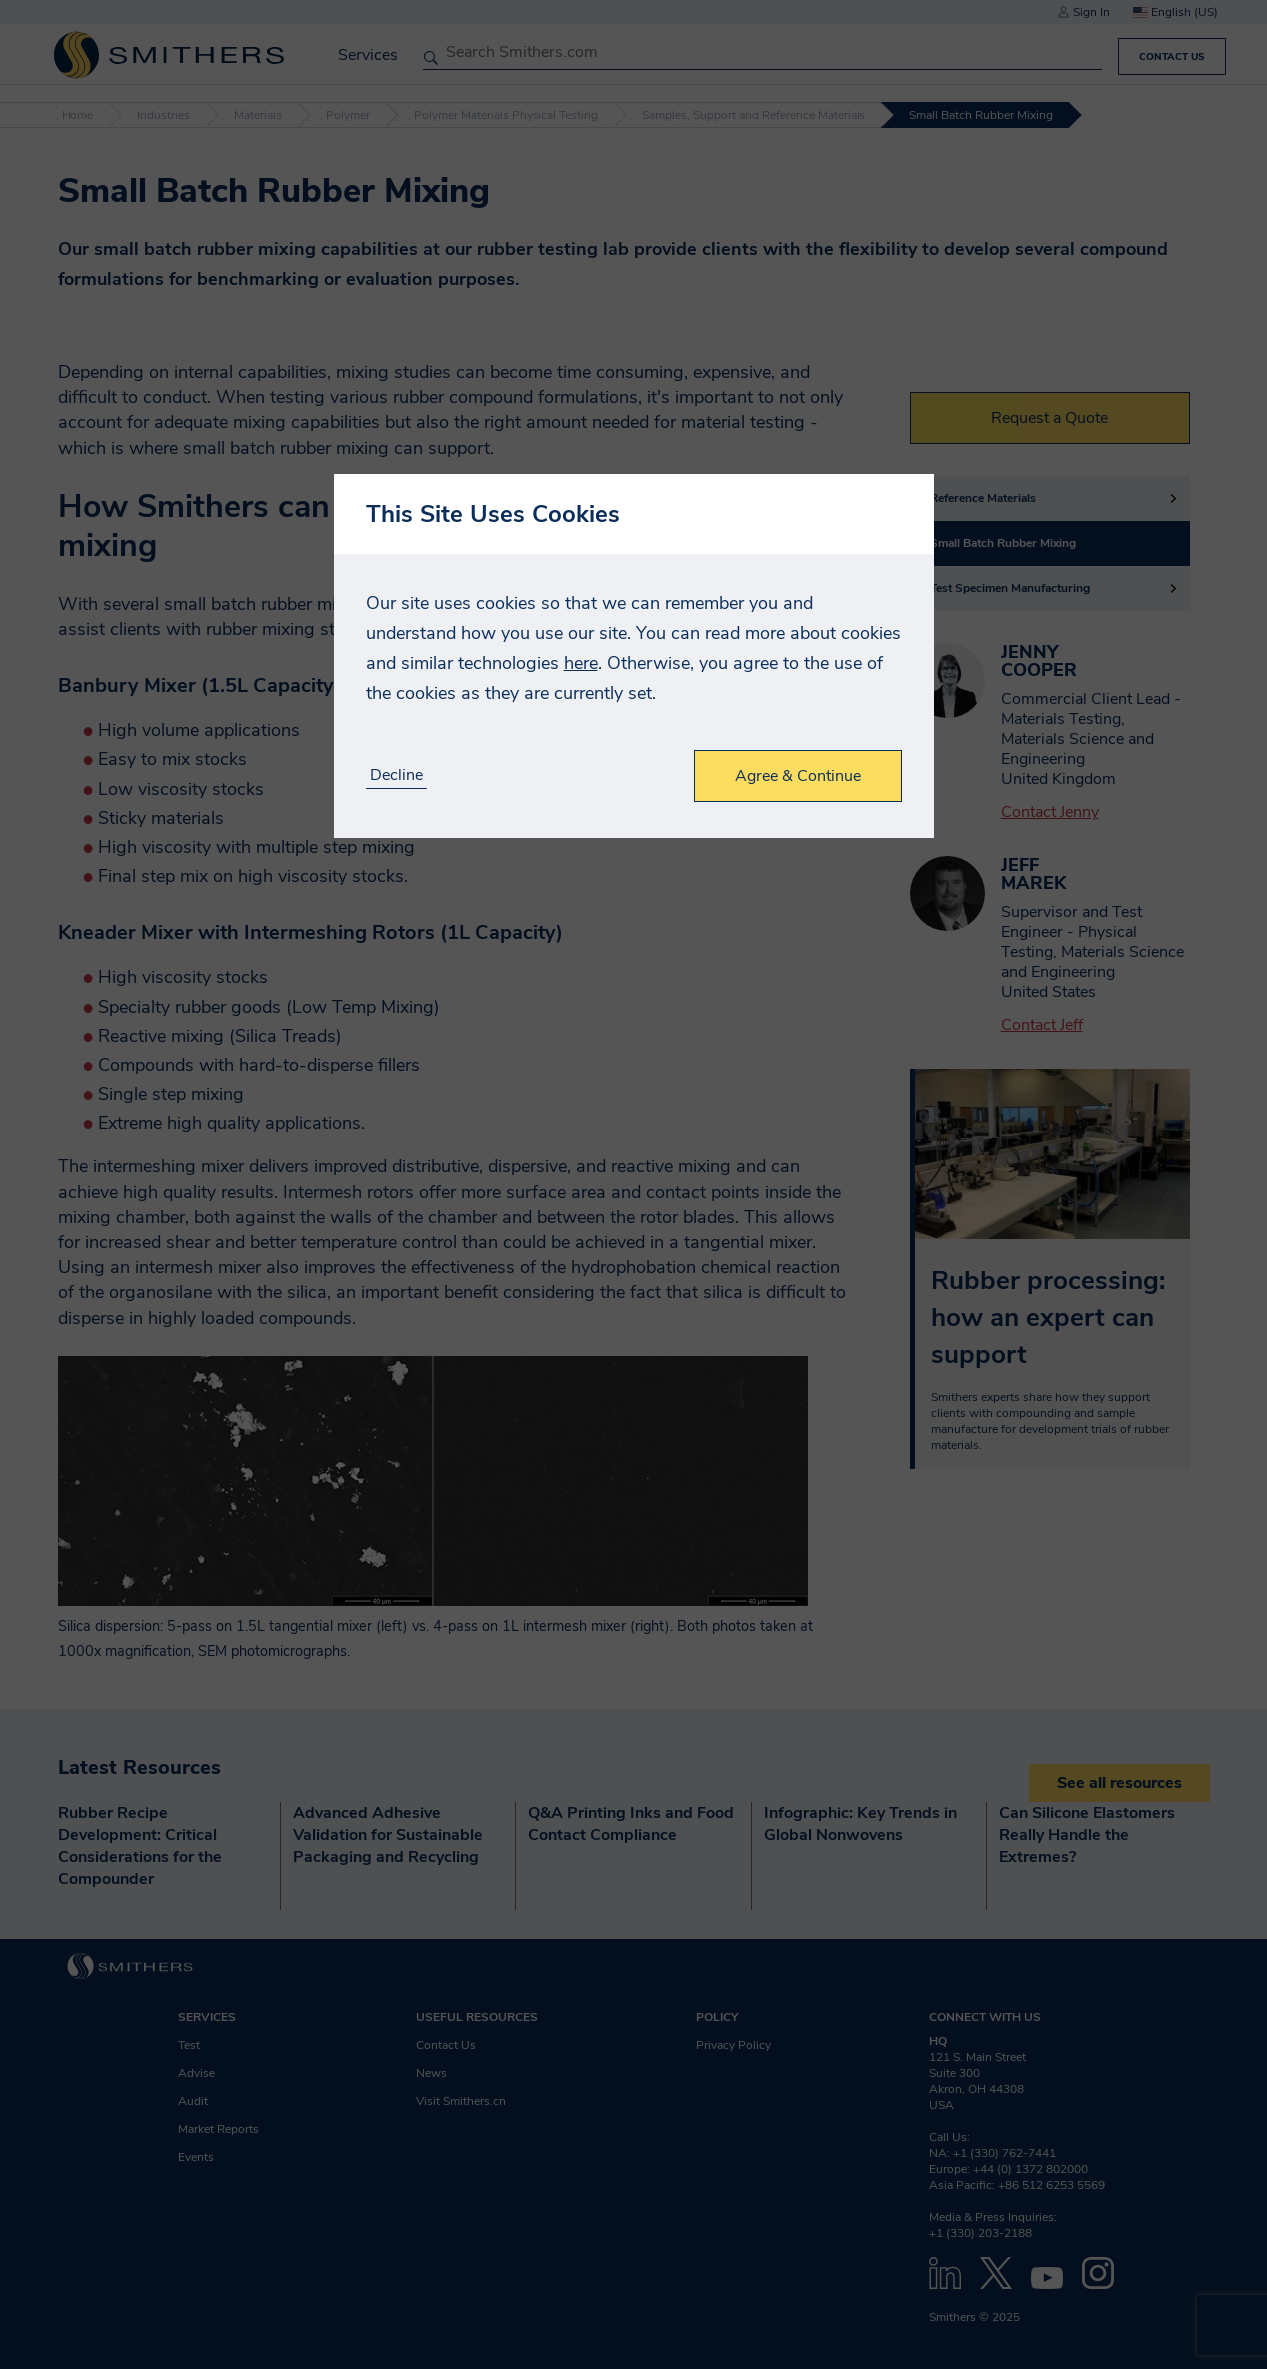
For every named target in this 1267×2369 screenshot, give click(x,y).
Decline (396, 775)
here (581, 663)
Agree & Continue (798, 776)
